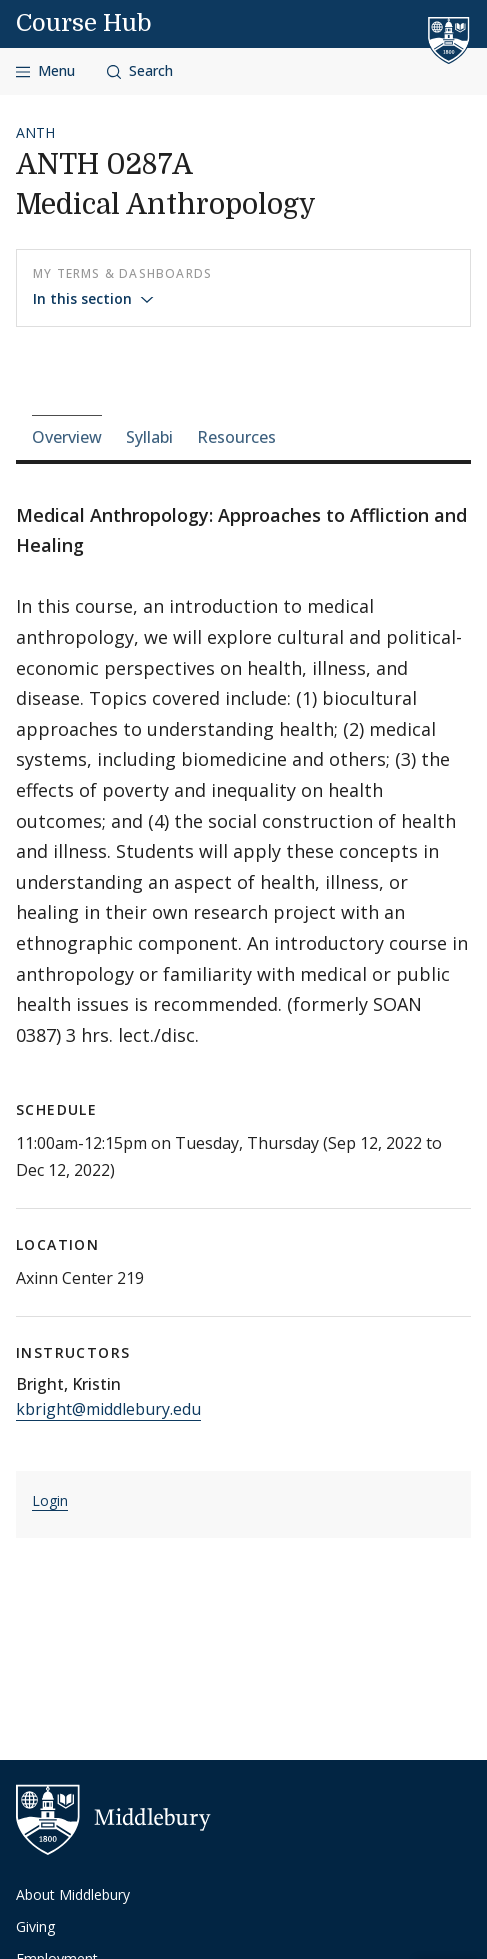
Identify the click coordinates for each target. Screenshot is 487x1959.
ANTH (35, 132)
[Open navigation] (45, 71)
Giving (35, 1926)
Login (50, 1500)
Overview (67, 437)
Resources (236, 437)
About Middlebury (73, 1894)
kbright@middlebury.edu (108, 1409)
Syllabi (149, 437)
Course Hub (84, 23)
